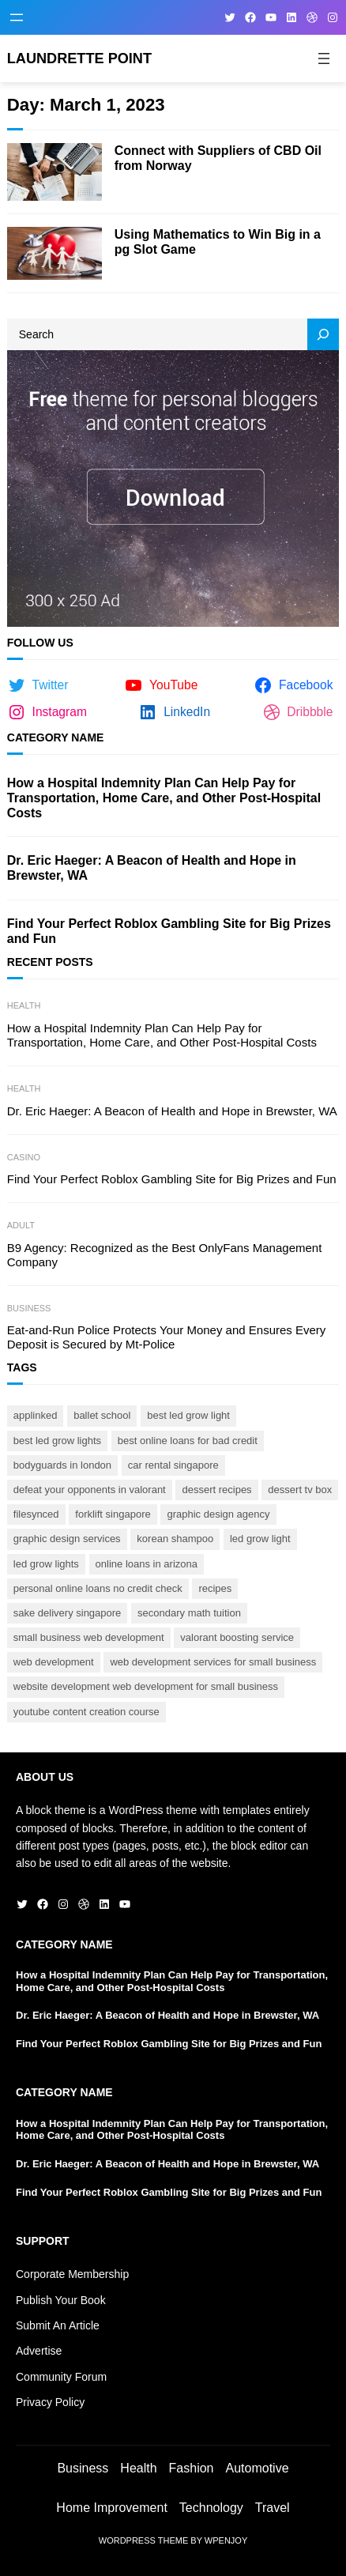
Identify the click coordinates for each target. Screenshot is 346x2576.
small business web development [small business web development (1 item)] (88, 1637)
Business (29, 1308)
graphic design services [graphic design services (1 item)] (67, 1538)
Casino (23, 1157)
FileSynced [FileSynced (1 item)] (36, 1514)
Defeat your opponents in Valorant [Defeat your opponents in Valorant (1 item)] (89, 1489)
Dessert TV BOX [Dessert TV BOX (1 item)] (300, 1489)
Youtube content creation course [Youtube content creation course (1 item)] (86, 1712)
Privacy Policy (50, 2402)
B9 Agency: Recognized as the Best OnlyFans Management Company (164, 1255)
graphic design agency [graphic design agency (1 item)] (218, 1514)
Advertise (39, 2350)
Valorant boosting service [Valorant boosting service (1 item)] (237, 1637)
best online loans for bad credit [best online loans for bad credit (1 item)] (188, 1440)
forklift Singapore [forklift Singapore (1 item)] (112, 1514)
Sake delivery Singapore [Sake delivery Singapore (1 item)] (67, 1613)
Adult (21, 1225)
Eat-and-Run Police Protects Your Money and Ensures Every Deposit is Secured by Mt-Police (166, 1337)
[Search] (323, 334)
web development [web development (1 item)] (53, 1662)
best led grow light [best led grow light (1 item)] (188, 1415)
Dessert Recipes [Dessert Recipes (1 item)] (216, 1489)
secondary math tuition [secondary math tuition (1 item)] (189, 1613)
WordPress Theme (143, 2540)
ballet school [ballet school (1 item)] (101, 1415)
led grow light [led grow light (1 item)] (260, 1538)
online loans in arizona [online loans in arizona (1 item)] (146, 1564)
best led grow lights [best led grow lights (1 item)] (57, 1440)
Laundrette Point (79, 58)
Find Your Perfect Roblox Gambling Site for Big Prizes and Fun (169, 931)
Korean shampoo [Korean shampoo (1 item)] (175, 1538)
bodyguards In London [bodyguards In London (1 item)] (62, 1465)
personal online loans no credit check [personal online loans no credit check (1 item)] (97, 1588)
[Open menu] (16, 17)
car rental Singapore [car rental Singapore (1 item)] (173, 1465)
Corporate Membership (72, 2274)
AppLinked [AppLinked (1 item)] (35, 1415)
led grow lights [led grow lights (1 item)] (46, 1564)
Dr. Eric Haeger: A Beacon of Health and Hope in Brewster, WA (151, 868)
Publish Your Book (61, 2300)
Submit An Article (58, 2325)
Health (24, 1005)
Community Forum (61, 2376)
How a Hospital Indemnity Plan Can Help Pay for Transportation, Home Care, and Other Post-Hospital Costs (164, 798)
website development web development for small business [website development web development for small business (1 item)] (145, 1686)
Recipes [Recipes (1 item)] (214, 1588)
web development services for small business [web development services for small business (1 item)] (213, 1662)
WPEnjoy (226, 2540)
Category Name (55, 737)
